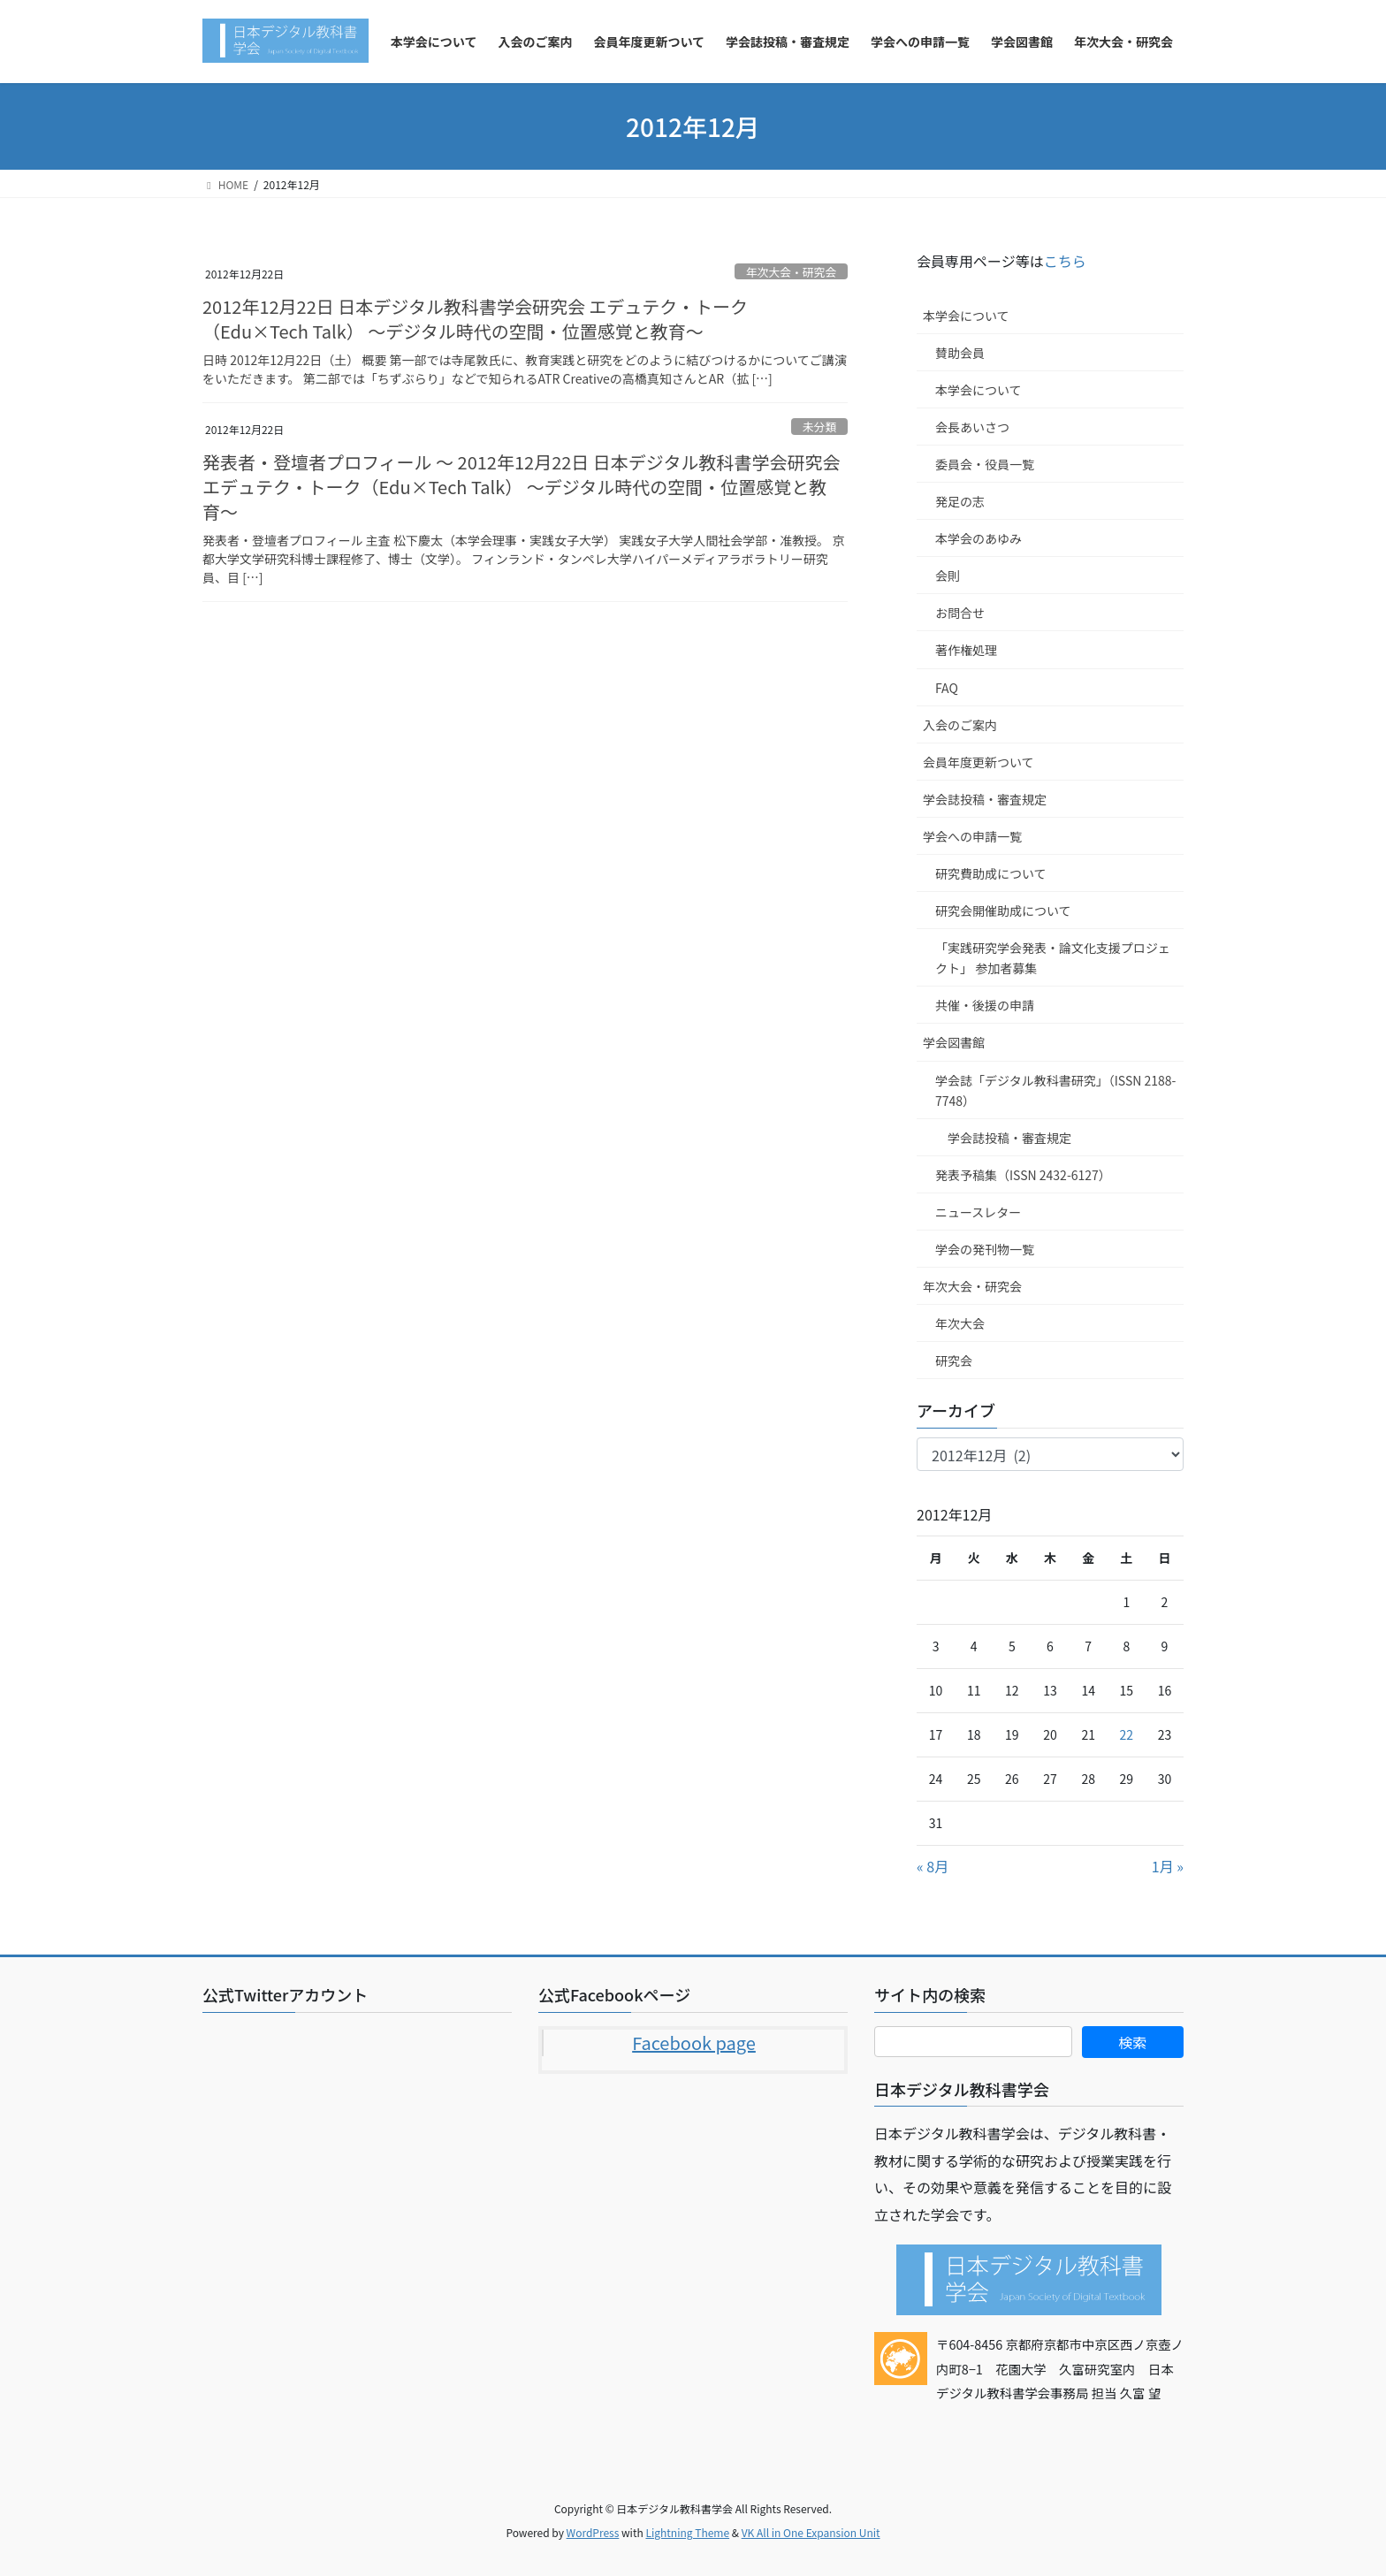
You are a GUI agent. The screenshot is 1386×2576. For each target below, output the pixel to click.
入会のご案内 (960, 725)
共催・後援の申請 (984, 1005)
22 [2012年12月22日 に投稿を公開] (1127, 1734)
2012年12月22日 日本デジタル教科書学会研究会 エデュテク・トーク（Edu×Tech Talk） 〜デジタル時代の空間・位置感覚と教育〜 (475, 318)
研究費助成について (991, 873)
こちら (1065, 260)
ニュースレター (978, 1212)
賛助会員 (960, 353)
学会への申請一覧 (972, 836)
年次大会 (960, 1323)
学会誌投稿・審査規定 (985, 799)
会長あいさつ (972, 427)
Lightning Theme (687, 2532)
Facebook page (694, 2042)
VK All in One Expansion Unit (811, 2532)
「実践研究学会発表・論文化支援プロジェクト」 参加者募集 (1052, 958)
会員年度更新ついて (978, 762)
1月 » (1168, 1866)
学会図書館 (954, 1042)
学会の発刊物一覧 (984, 1249)
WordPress (593, 2532)
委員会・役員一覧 (984, 464)
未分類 (819, 426)
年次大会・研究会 (791, 271)
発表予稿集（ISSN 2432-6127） (1023, 1175)
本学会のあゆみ (978, 538)
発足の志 (960, 501)
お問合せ (960, 612)
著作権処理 (966, 650)
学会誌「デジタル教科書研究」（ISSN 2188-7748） (1055, 1090)
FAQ (946, 688)
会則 (947, 575)
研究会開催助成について (1003, 910)
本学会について (966, 315)
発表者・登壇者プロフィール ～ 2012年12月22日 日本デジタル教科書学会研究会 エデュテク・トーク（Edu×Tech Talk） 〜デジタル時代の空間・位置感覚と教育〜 (521, 486)
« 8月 (932, 1866)
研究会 (953, 1360)
